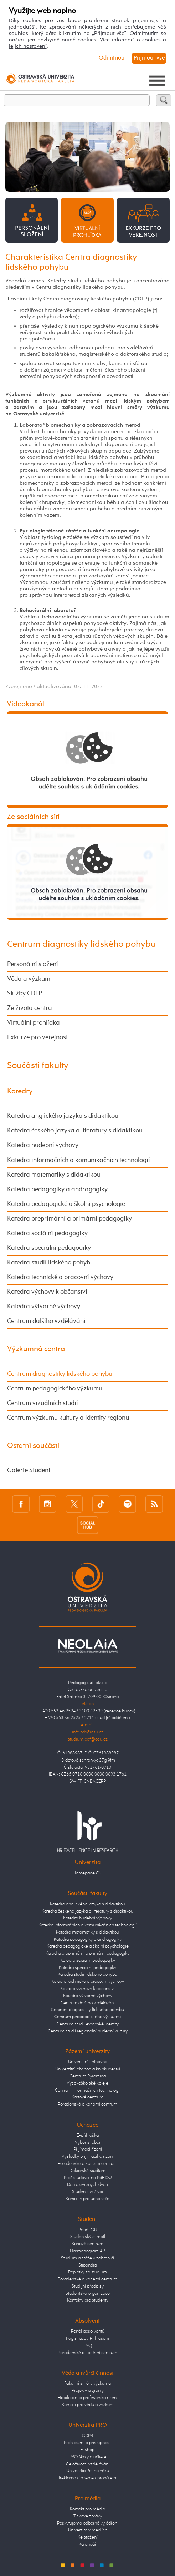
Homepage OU (87, 1873)
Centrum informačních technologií (87, 2090)
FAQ (87, 2345)
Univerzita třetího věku (87, 2471)
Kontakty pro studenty (87, 2300)
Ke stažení (88, 2537)
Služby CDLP (24, 993)
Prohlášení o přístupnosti (88, 2442)
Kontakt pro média (87, 2509)
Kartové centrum (87, 2097)
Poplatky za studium (87, 2272)
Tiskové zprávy (87, 2516)
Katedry (20, 1091)
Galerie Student (28, 1470)
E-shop (87, 2450)
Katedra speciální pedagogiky (49, 1248)
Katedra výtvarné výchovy (43, 1306)
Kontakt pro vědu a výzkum (88, 2405)
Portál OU (87, 2230)
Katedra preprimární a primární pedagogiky (69, 1219)
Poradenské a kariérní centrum (87, 2104)
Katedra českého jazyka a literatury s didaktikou (75, 1130)
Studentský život (87, 2191)
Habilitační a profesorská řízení (88, 2397)
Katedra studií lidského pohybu (50, 1262)
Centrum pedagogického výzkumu (54, 1388)
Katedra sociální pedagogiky (47, 1233)
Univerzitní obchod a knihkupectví (87, 2069)
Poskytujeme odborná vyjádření (87, 2523)
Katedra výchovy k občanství (47, 1292)
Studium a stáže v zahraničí (87, 2258)
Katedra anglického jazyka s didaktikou (62, 1116)
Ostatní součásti (33, 1446)
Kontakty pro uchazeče (87, 2199)
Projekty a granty (88, 2390)
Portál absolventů (87, 2331)
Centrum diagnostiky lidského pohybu (81, 944)
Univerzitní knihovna (87, 2062)
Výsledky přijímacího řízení (88, 2156)
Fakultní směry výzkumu (87, 2383)
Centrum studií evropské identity (88, 2024)
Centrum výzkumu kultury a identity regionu (68, 1418)
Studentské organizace (88, 2293)
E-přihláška (88, 2135)
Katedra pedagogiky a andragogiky (57, 1189)
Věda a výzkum (28, 979)
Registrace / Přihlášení (87, 2338)
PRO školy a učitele (87, 2457)
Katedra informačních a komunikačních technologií (78, 1160)
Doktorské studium (87, 2170)
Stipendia (87, 2265)
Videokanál (25, 704)
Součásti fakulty (37, 1065)
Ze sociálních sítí (33, 817)
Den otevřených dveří (87, 2184)
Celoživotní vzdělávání (87, 2464)
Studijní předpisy (88, 2286)
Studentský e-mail (87, 2236)
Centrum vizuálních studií (42, 1403)
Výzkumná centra (36, 1349)
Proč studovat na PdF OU (88, 2178)
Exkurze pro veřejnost (37, 1037)
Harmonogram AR (87, 2251)
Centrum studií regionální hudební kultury (88, 2031)
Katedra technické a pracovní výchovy (60, 1277)
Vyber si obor (88, 2142)
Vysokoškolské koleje (87, 2083)
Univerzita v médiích (87, 2530)
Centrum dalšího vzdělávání (46, 1321)
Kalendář (87, 2544)
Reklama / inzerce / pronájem (87, 2478)
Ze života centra (29, 1008)
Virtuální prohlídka (33, 1023)
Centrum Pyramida (88, 2076)
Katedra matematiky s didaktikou (54, 1175)
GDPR (87, 2436)
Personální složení (32, 964)
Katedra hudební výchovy (42, 1145)
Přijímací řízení (87, 2149)
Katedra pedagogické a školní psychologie (66, 1204)
